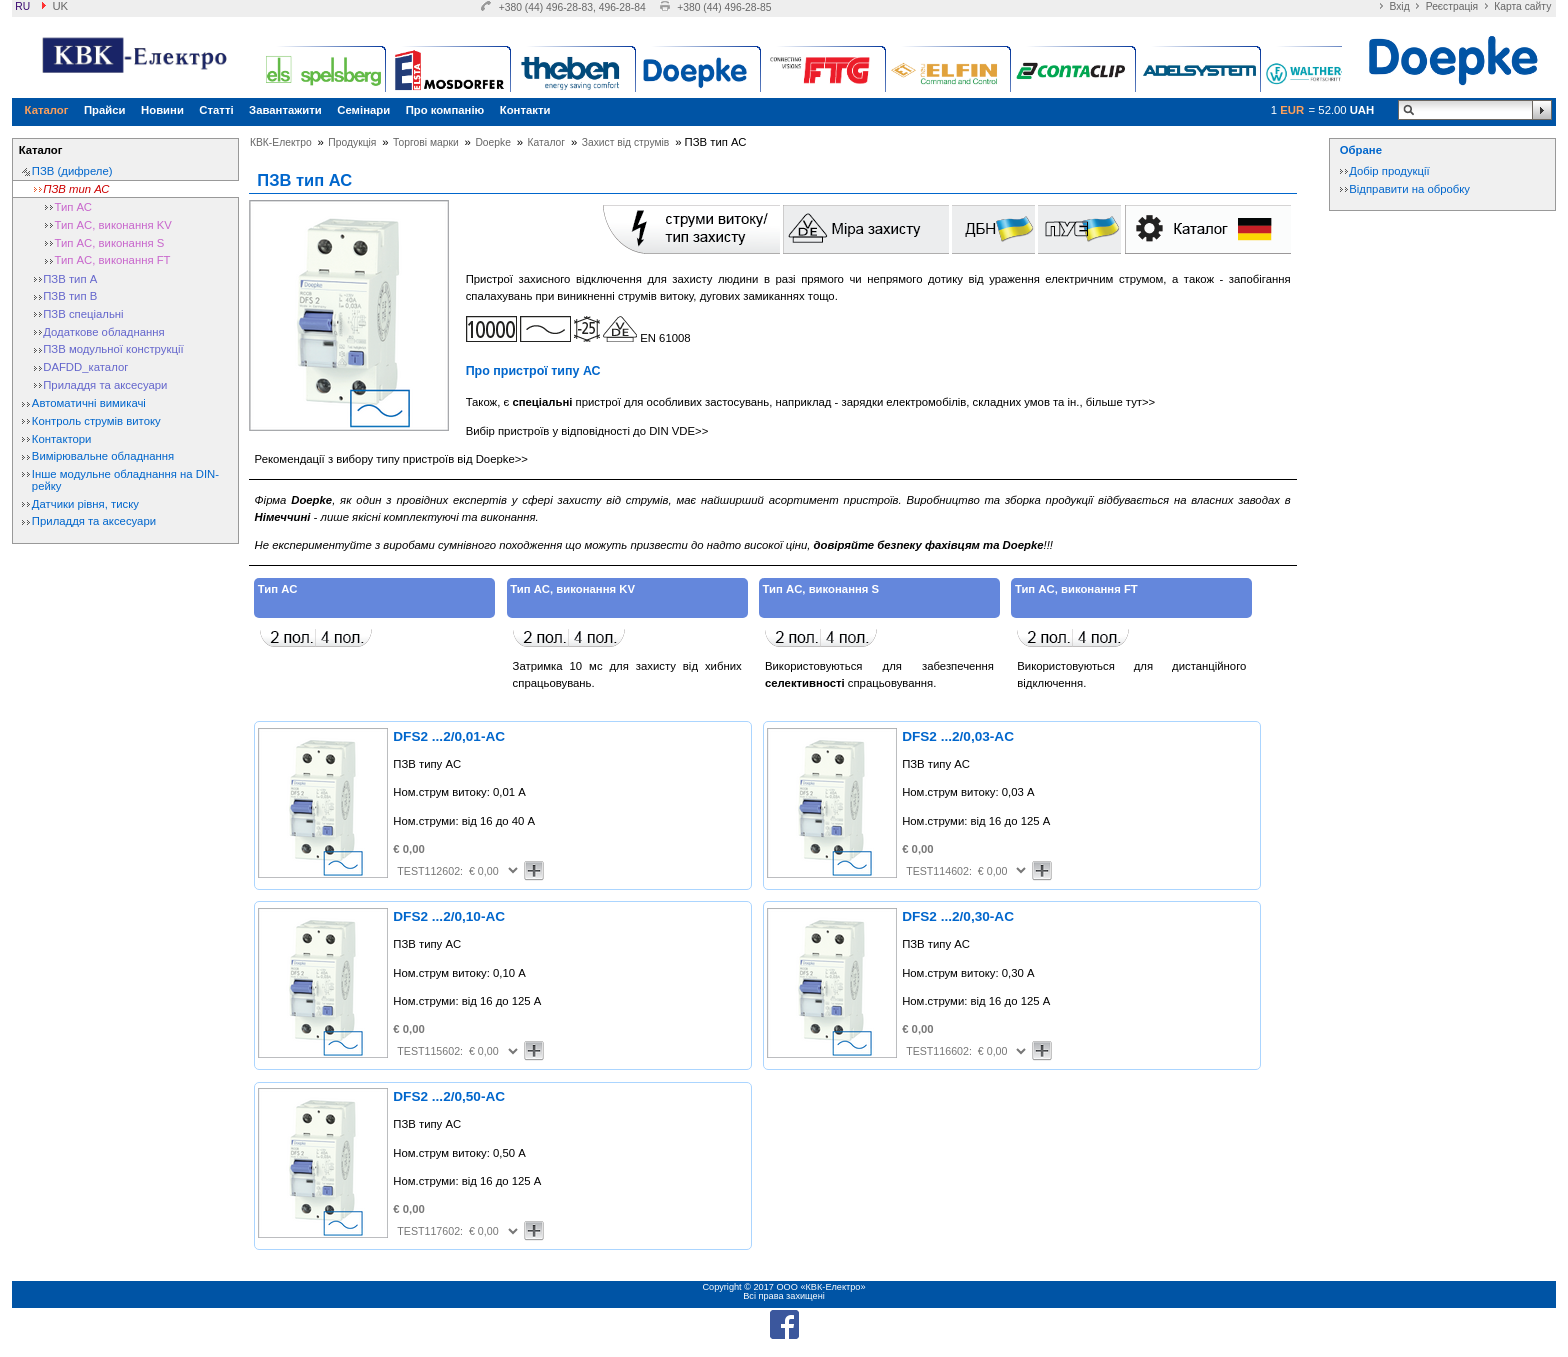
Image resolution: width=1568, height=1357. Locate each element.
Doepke (493, 142)
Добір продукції (1389, 171)
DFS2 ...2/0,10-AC (449, 916)
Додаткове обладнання (103, 332)
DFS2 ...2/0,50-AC (449, 1096)
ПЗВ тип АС (76, 189)
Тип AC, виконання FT (113, 260)
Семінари (363, 110)
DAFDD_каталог (85, 367)
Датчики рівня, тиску (85, 504)
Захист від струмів (626, 142)
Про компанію (445, 110)
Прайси (105, 110)
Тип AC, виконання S (110, 243)
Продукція (352, 142)
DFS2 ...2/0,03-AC (958, 736)
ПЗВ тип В (70, 296)
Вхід (1399, 6)
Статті (216, 110)
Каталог (47, 110)
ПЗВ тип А (70, 279)
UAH (1362, 110)
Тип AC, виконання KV (113, 225)
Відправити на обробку (1409, 189)
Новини (162, 110)
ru (22, 6)
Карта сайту (1522, 6)
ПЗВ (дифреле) (72, 171)
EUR (1292, 110)
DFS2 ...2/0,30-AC (958, 916)
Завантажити (285, 110)
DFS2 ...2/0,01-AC (449, 736)
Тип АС (74, 207)
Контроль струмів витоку (96, 421)
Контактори (62, 439)
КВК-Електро (281, 142)
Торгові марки (426, 142)
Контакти (525, 110)
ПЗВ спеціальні (83, 314)
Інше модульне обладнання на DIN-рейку (125, 480)
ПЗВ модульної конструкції (113, 349)
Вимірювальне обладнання (103, 456)
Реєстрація (1452, 6)
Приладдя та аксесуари (105, 385)
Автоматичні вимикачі (89, 403)
